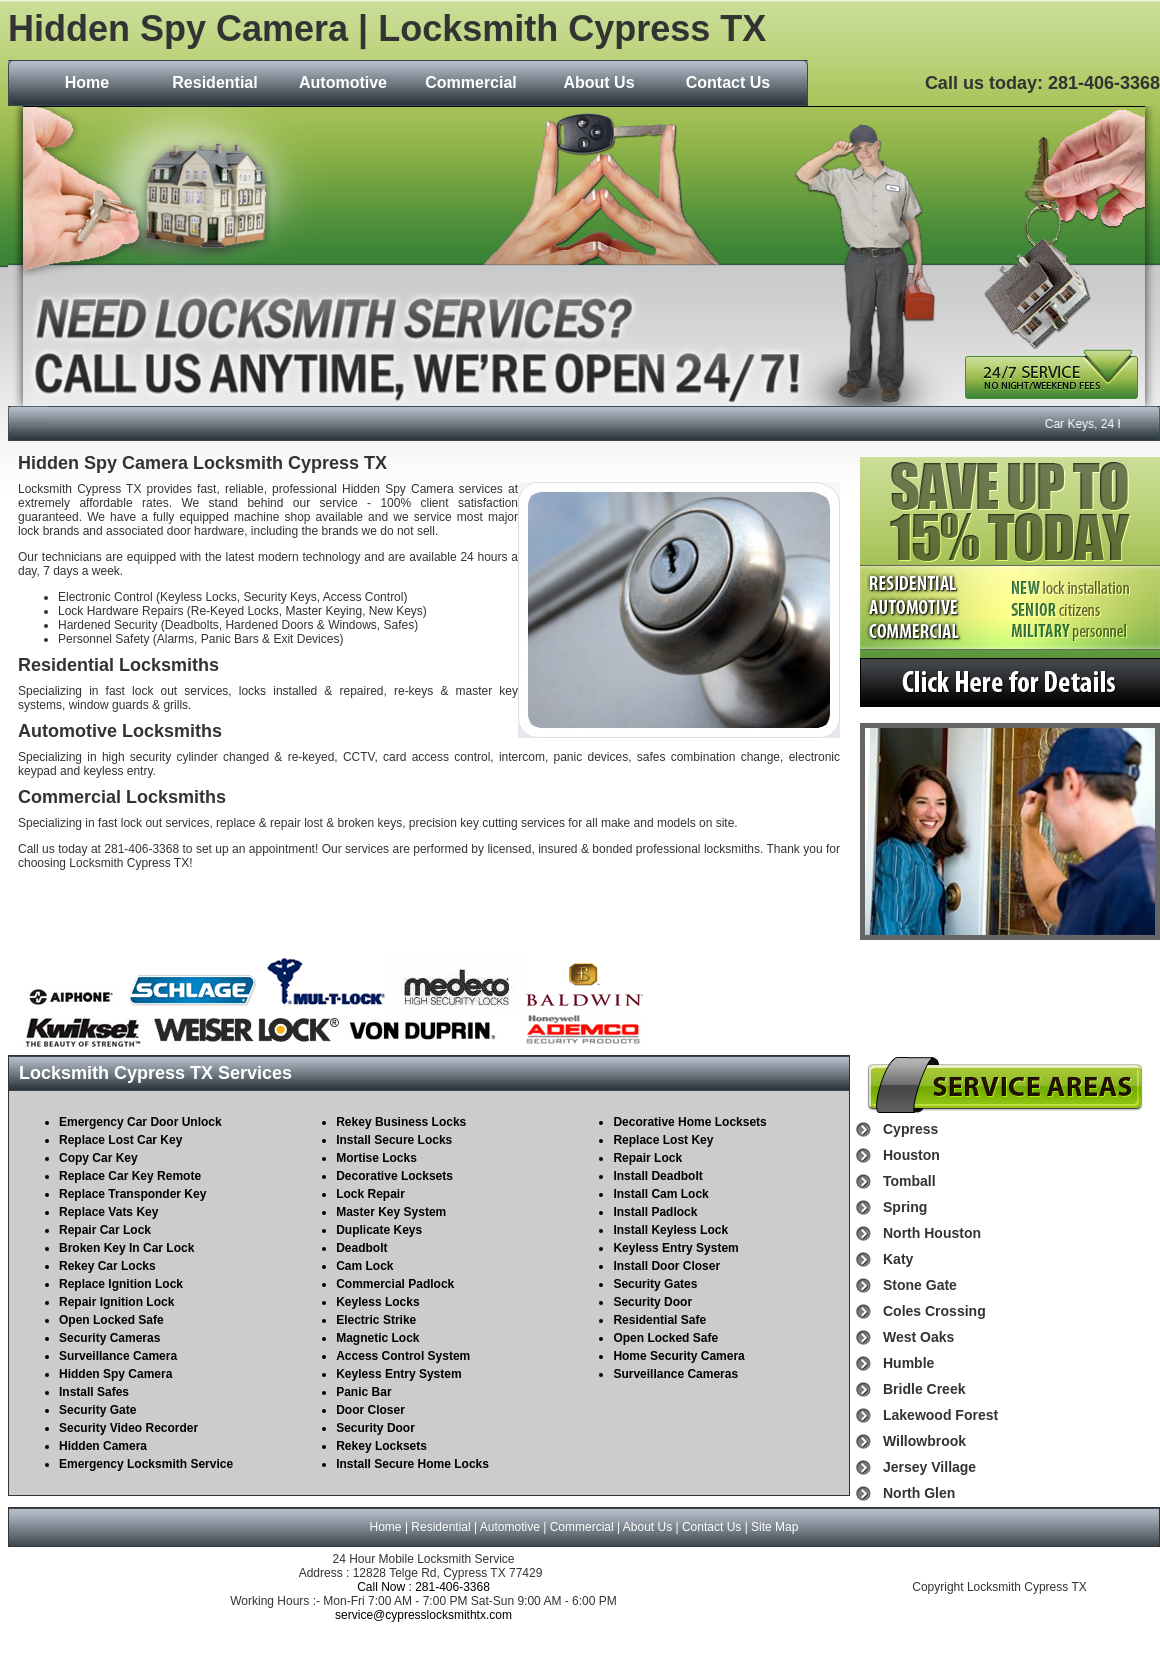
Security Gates (655, 1284)
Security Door (375, 1428)
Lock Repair (370, 1194)
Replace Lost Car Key (120, 1140)
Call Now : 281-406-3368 (423, 1587)
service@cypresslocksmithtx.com (423, 1615)
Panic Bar (363, 1392)
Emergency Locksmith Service (146, 1464)
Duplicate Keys (379, 1230)
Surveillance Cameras (675, 1374)
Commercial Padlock (395, 1284)
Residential (214, 82)
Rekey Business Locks (401, 1122)
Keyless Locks (377, 1302)
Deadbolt (361, 1248)
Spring (905, 1207)
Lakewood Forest (940, 1415)
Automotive (343, 82)
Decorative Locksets (394, 1176)
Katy (898, 1259)
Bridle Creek (924, 1389)
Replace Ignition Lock (121, 1284)
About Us (598, 82)
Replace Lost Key (663, 1140)
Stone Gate (920, 1285)
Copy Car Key (98, 1158)
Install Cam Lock (660, 1194)
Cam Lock (364, 1266)
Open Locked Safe (111, 1320)
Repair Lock (647, 1158)
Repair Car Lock (105, 1230)
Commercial (471, 82)
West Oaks (918, 1337)
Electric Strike (376, 1320)
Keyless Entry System (398, 1374)
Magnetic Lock (377, 1338)
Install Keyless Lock (670, 1230)
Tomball (909, 1181)
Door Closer (370, 1410)
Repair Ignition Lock (116, 1302)
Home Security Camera (678, 1356)
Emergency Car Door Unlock (140, 1122)
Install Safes (94, 1392)
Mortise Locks (376, 1158)
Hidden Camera (103, 1446)
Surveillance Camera (118, 1356)
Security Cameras (109, 1338)
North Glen (919, 1493)
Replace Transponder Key (132, 1194)
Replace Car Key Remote (130, 1176)
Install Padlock (655, 1212)
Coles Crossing (934, 1311)
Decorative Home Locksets (689, 1122)
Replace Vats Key (108, 1212)
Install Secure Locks (394, 1140)
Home (87, 82)
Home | (391, 1527)
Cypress (910, 1129)
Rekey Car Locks (107, 1266)
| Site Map (769, 1527)
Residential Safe (659, 1320)
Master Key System (391, 1212)
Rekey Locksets (381, 1446)
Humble (908, 1363)
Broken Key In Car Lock (126, 1248)
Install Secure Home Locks (412, 1464)
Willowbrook (924, 1441)
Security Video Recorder (128, 1428)
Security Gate (97, 1410)
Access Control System (403, 1356)
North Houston (932, 1233)
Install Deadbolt (657, 1176)
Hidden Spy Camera (115, 1374)
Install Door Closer (666, 1266)
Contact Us (728, 82)
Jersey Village (929, 1467)
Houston (911, 1155)
